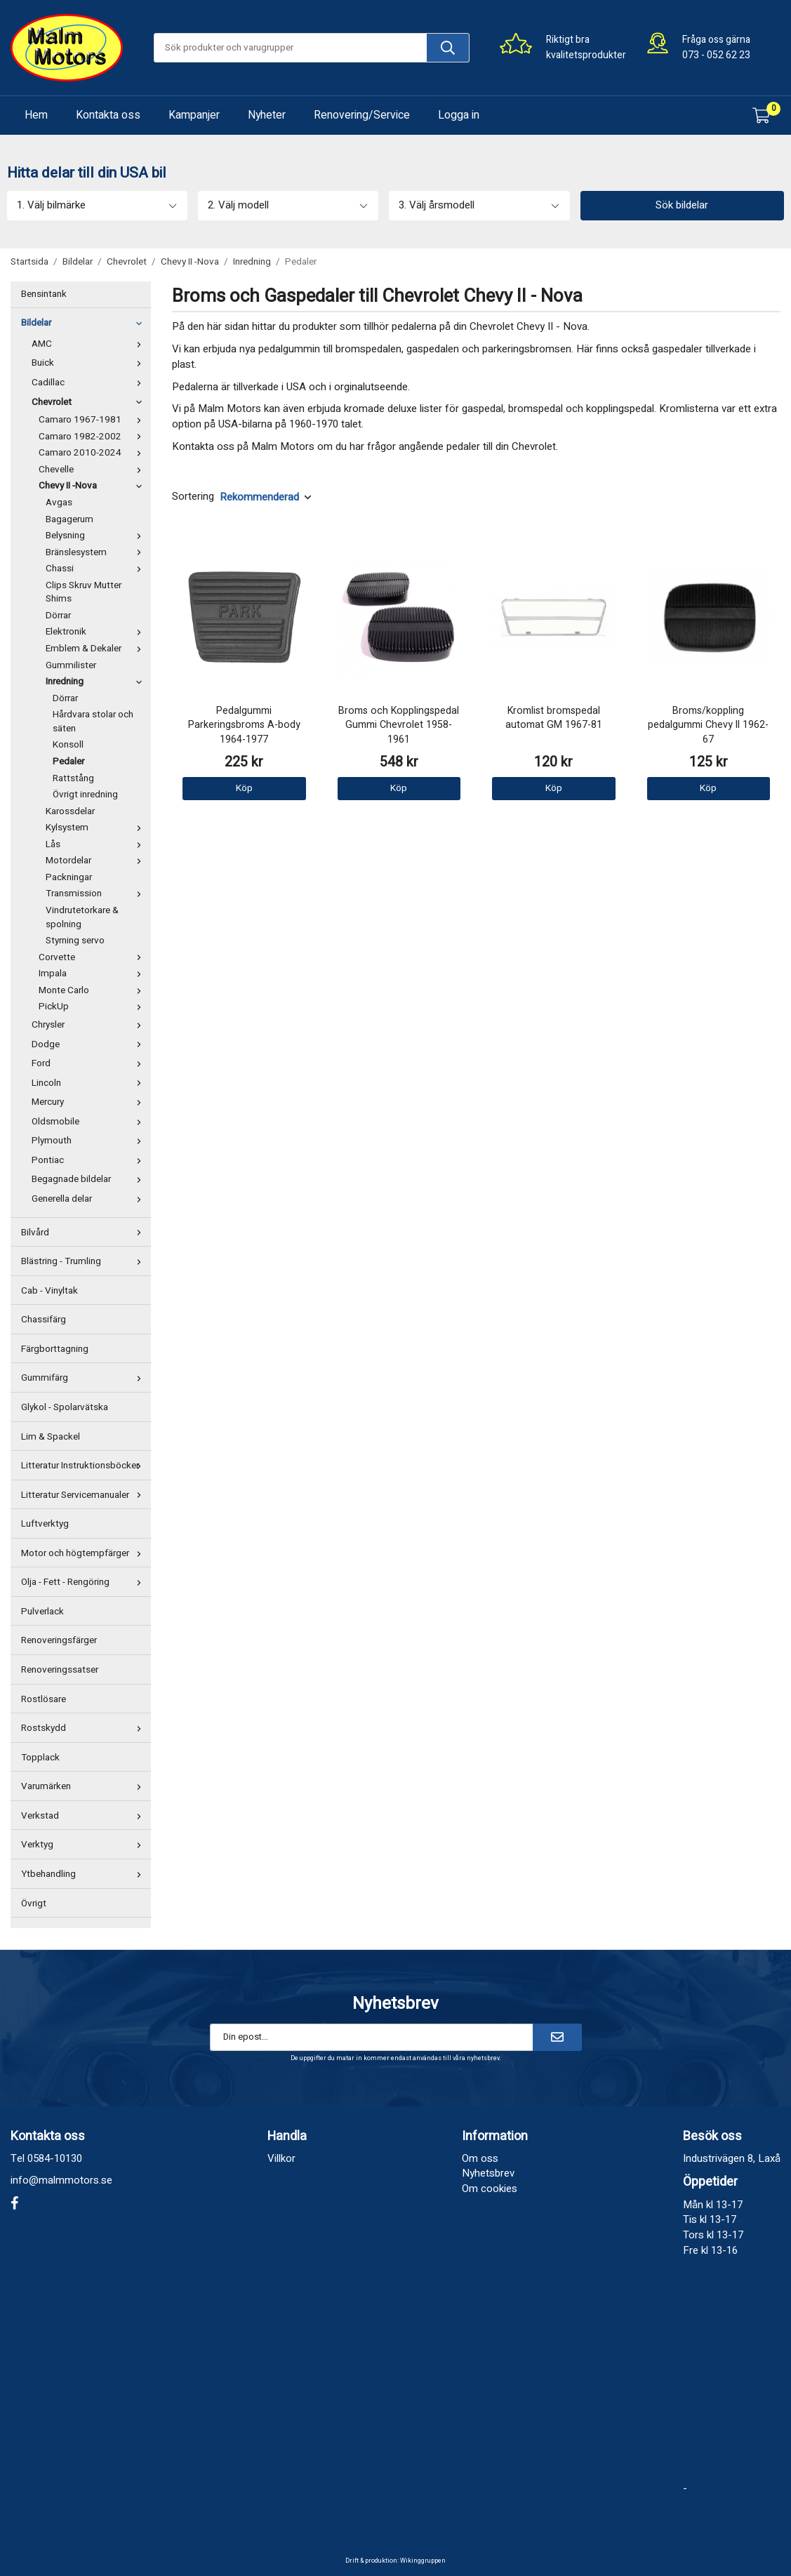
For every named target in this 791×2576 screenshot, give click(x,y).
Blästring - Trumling (84, 1261)
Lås (96, 844)
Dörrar (58, 616)
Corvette (93, 957)
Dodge (89, 1044)
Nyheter (267, 115)
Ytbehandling (84, 1874)
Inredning (96, 682)
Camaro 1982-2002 (93, 437)
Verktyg (84, 1845)
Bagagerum (69, 519)
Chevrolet (89, 402)
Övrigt (33, 1904)
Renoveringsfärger (59, 1640)
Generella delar (89, 1199)
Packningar (69, 877)
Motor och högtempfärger (84, 1553)
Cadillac (89, 383)
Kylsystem (96, 828)
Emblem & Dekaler (96, 649)
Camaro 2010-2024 (93, 453)
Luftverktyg (45, 1524)
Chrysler (89, 1025)
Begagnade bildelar (89, 1179)
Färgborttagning (54, 1349)
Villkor (281, 2158)
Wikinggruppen (423, 2560)
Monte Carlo (93, 990)
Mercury (89, 1102)
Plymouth (89, 1141)
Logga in (458, 115)
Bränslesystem (96, 552)
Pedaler (68, 762)
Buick (89, 363)
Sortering (193, 496)
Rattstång (73, 778)
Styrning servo (75, 941)
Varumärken (84, 1786)
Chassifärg (43, 1320)
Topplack (40, 1758)
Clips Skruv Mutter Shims (83, 592)
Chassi (96, 569)
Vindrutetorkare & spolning (82, 917)
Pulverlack (42, 1612)
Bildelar (84, 323)
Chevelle (93, 470)
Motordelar (96, 861)
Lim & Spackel (50, 1437)
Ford (89, 1063)
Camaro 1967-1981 (93, 420)
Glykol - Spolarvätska (64, 1407)
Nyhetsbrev (488, 2173)
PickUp (93, 1007)
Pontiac (89, 1160)
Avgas (59, 503)
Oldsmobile (89, 1122)
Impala (93, 974)
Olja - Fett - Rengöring (84, 1582)
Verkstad (84, 1816)
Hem (36, 115)
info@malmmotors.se (61, 2180)
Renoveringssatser (59, 1670)
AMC (89, 344)
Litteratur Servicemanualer (84, 1495)
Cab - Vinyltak (49, 1291)
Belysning (96, 536)
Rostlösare (43, 1699)
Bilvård (84, 1233)
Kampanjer (194, 115)
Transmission (96, 894)
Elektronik (96, 632)
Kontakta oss (108, 115)
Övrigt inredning (85, 795)
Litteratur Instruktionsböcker (84, 1466)
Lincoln (89, 1083)
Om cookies (489, 2188)
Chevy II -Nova (93, 486)
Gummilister (71, 665)
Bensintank (44, 294)
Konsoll (68, 745)
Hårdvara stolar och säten (93, 722)
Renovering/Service (362, 115)
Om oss (480, 2158)
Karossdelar (70, 811)
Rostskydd (84, 1728)
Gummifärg (84, 1378)
